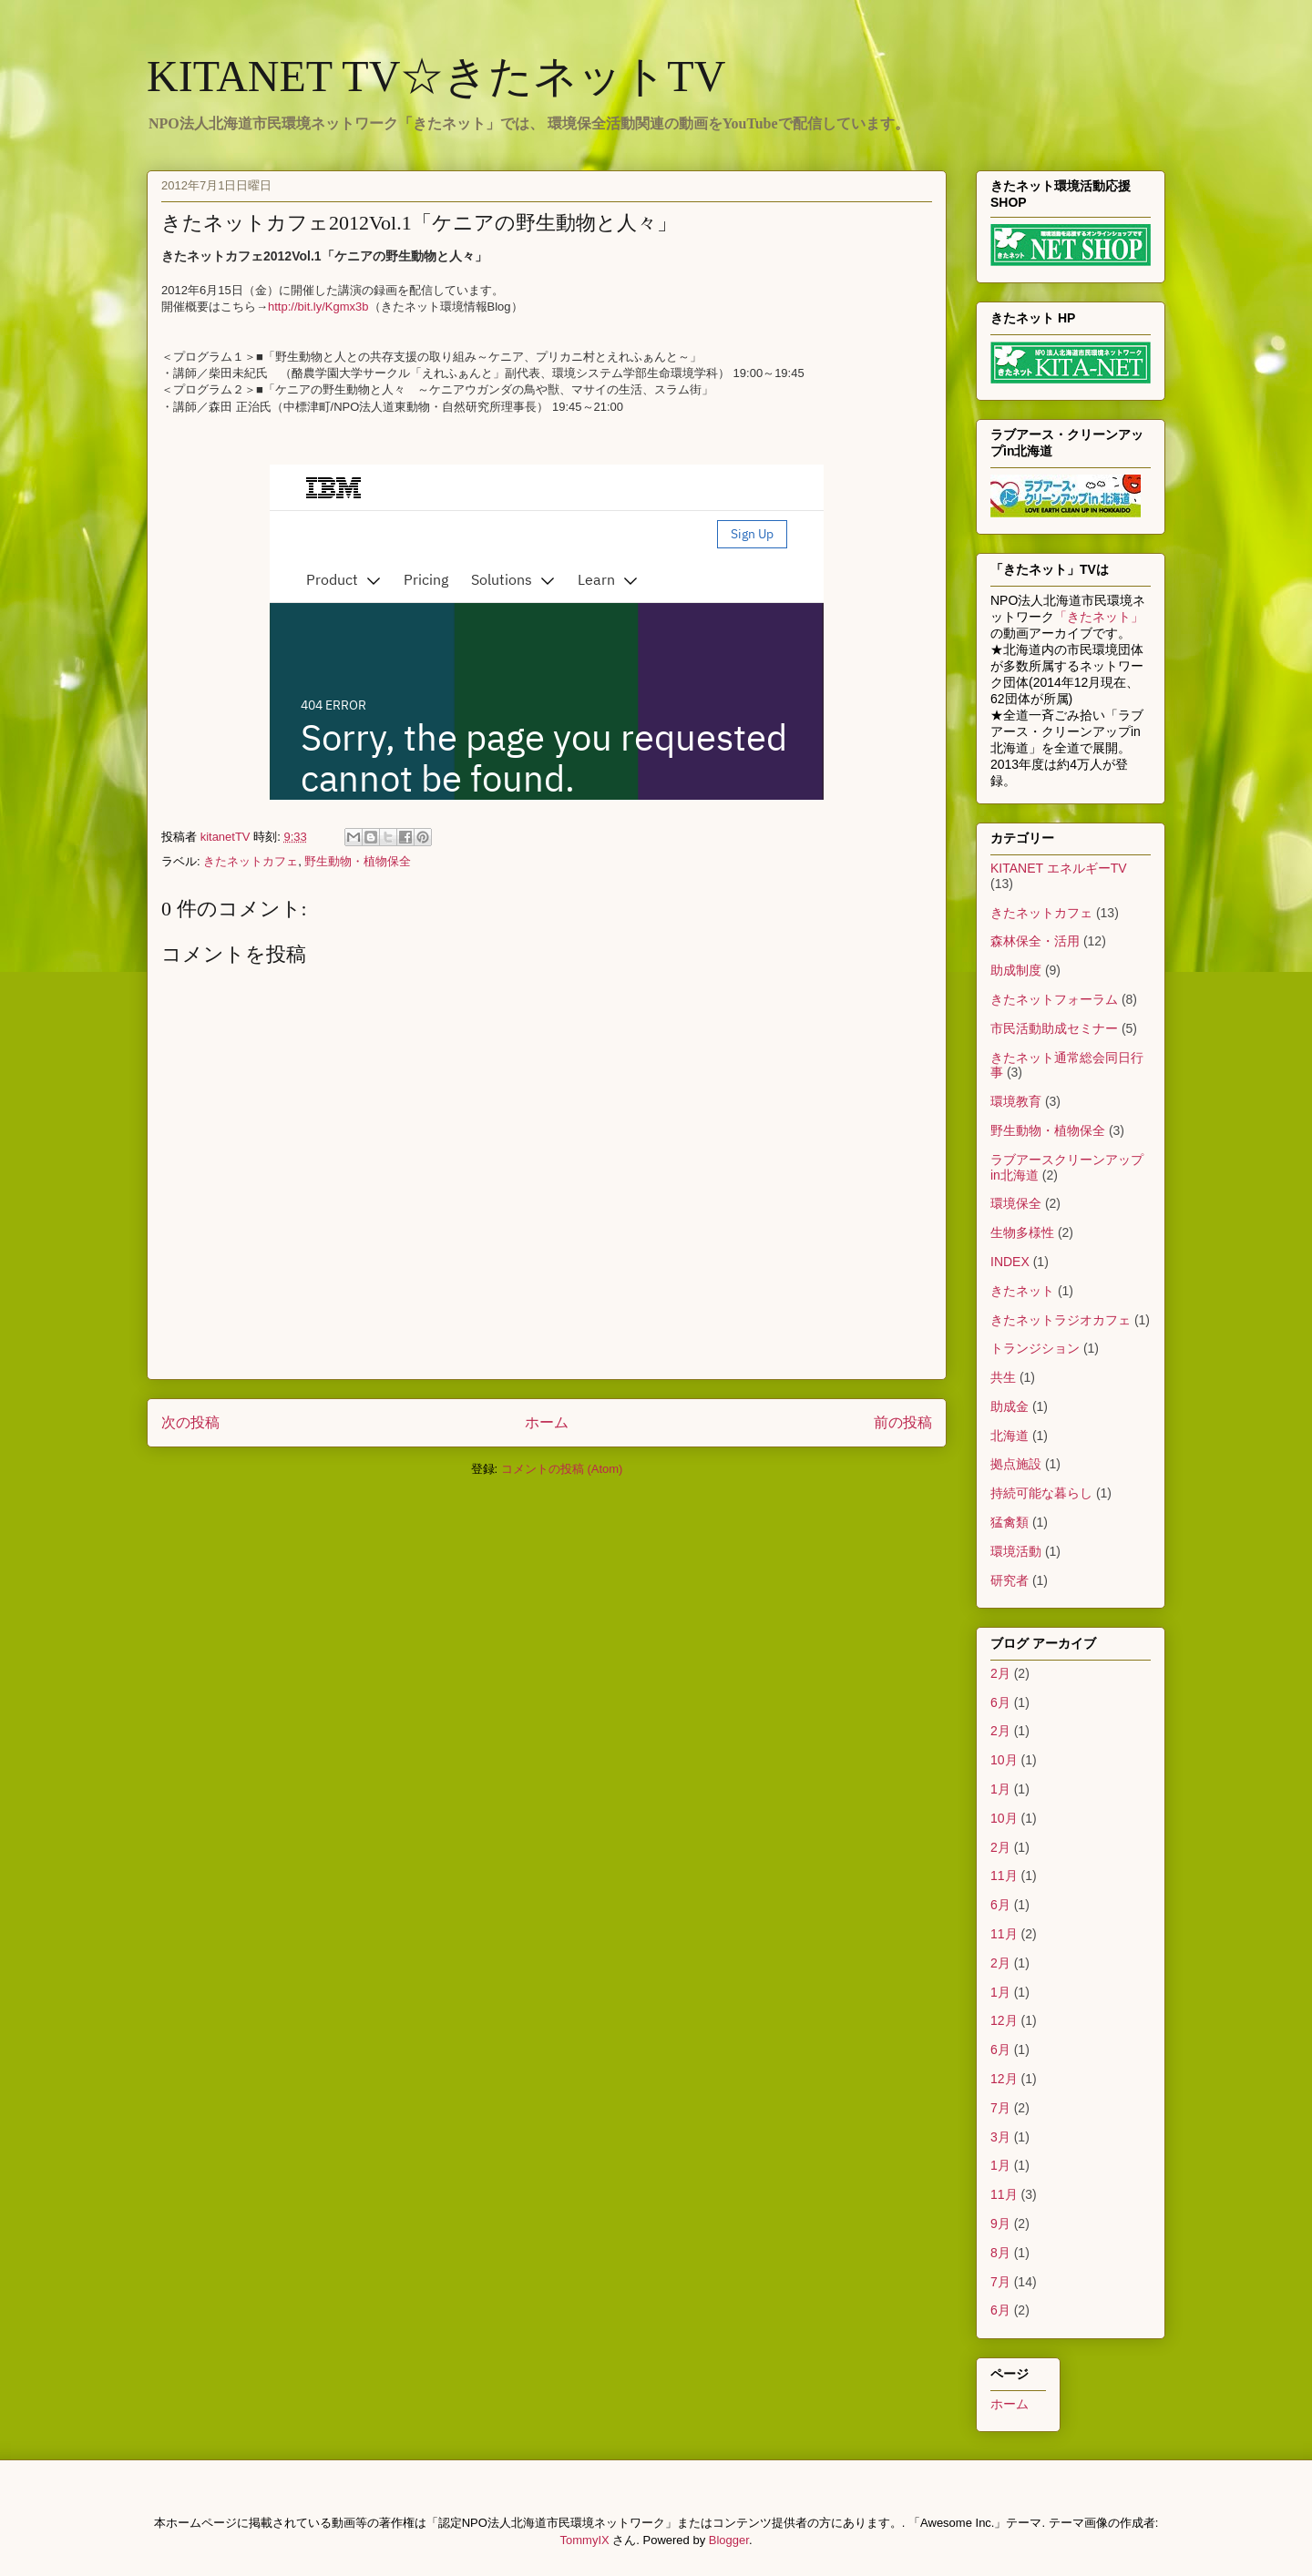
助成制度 (1015, 970)
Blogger (729, 2540)
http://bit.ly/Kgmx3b (318, 306)
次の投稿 (190, 1422)
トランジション (1035, 1348)
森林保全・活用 (1035, 941)
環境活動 (1015, 1551)
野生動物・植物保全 (357, 861)
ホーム (547, 1422)
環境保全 (1015, 1203)
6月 (1000, 1702)
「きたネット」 (1098, 616)
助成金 (1009, 1406)
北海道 (1009, 1435)
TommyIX (585, 2540)
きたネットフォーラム (1054, 999)
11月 (1004, 1875)
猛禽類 (1009, 1522)
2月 (1000, 1673)
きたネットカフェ (250, 861)
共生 (1003, 1377)
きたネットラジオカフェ (1060, 1320)
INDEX (1010, 1261)
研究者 (1009, 1580)
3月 (1000, 2137)
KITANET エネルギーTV (1058, 868)
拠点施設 (1015, 1464)
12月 (1004, 2020)
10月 (1004, 1760)
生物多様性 (1022, 1232)
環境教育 (1015, 1101)
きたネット (1022, 1290)
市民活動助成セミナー (1054, 1028)
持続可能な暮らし (1041, 1493)
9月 (1000, 2223)
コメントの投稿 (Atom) (562, 1469)
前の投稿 (903, 1422)
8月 (1000, 2252)
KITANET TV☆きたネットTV (436, 76)
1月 (1000, 1789)
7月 (1000, 2108)
